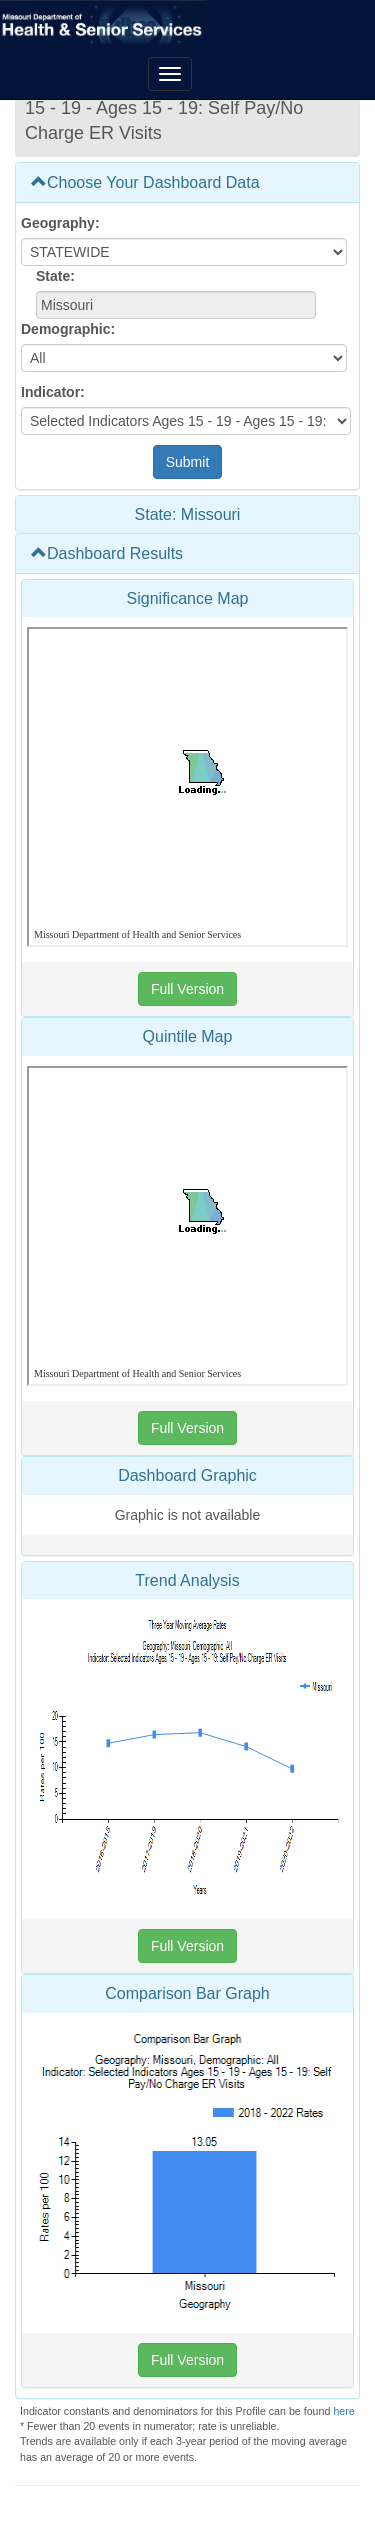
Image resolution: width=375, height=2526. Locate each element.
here (343, 2411)
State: (55, 276)
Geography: (60, 223)
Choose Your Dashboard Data (145, 182)
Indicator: (53, 392)
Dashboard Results (107, 553)
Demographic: (68, 329)
